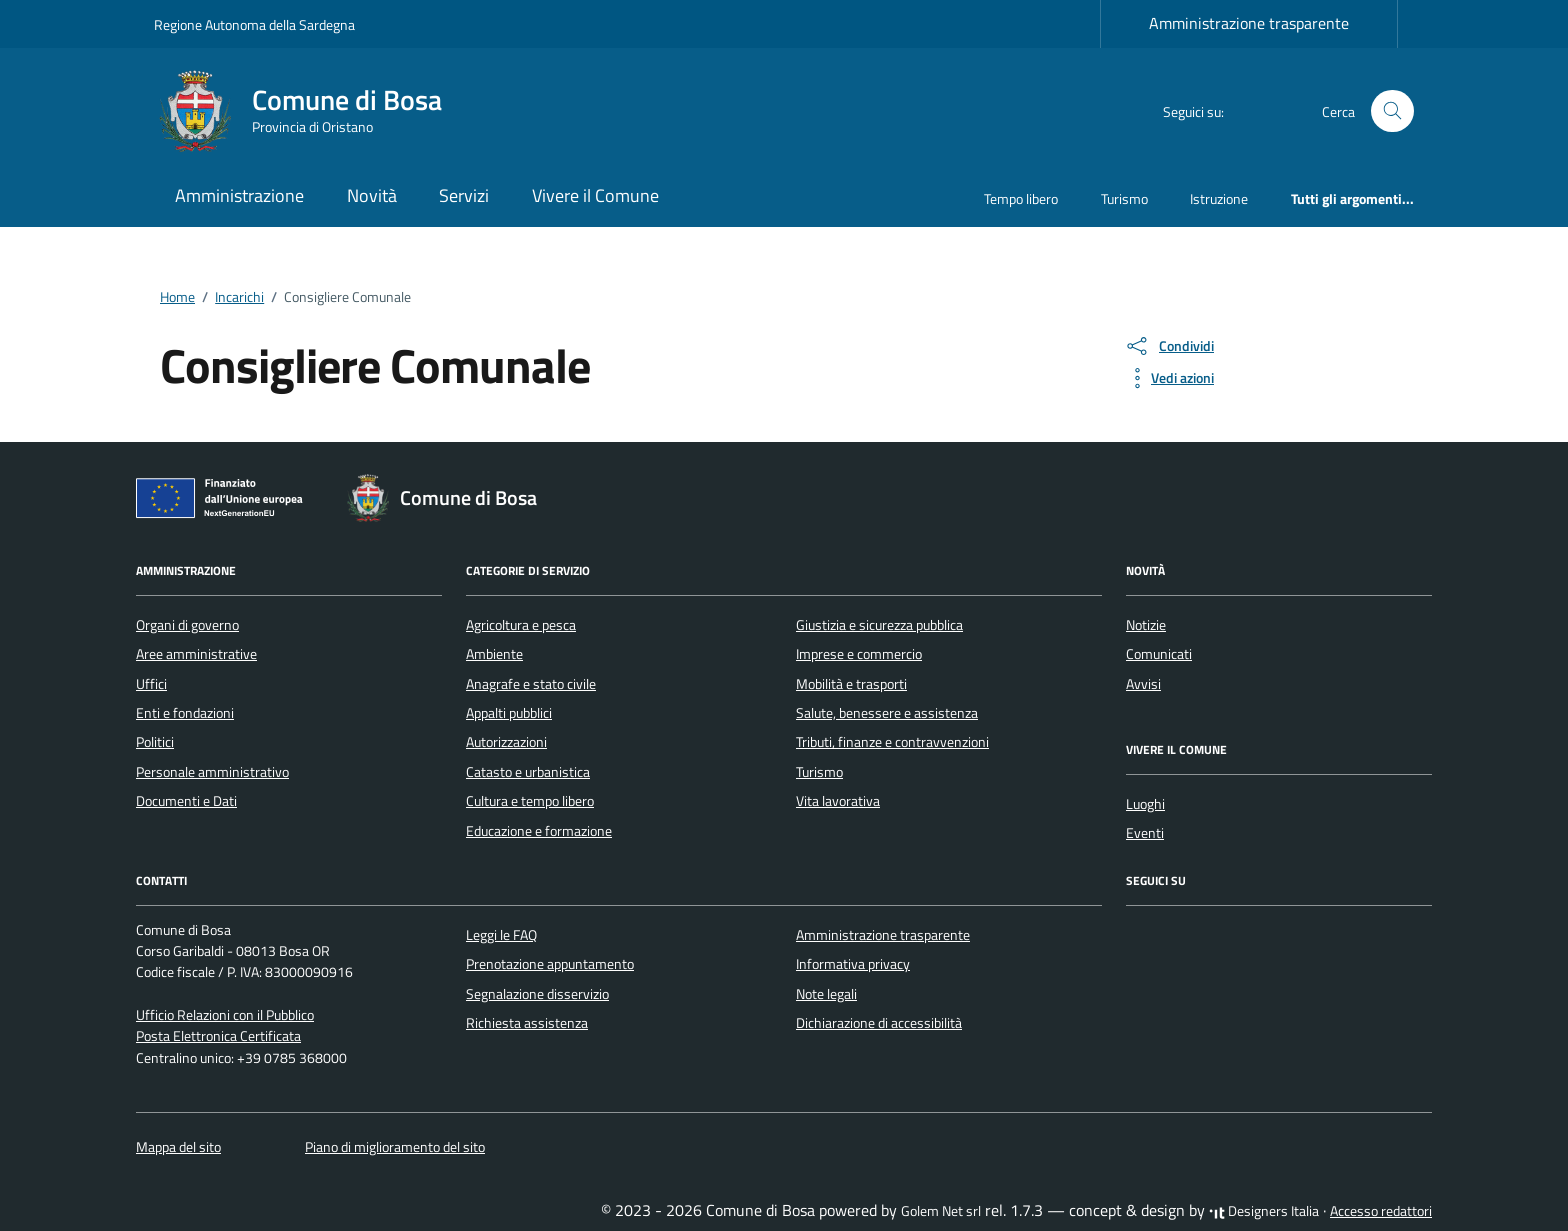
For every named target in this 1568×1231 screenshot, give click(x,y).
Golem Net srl (941, 1211)
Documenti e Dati (186, 801)
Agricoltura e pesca (521, 625)
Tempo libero (1021, 198)
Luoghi (1145, 804)
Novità (372, 195)
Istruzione (1219, 198)
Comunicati (1159, 654)
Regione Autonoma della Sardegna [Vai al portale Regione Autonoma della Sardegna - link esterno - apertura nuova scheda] (254, 24)
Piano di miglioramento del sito (395, 1147)
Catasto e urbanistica (528, 772)
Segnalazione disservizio (537, 994)
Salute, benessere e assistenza (887, 713)
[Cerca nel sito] (1392, 111)
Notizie (1146, 625)
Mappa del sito (178, 1147)
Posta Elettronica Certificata (218, 1036)
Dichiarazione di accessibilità (879, 1023)
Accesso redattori (1381, 1211)
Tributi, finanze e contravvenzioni (892, 742)
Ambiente (494, 654)
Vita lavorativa (838, 801)
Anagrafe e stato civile (531, 684)
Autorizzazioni (506, 742)
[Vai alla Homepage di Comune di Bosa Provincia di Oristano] (310, 111)
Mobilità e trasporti (851, 684)
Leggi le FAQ (501, 935)
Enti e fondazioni (185, 713)
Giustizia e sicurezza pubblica (879, 625)
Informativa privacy (853, 964)
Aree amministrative (196, 654)
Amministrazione (239, 195)
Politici (155, 742)
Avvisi (1143, 684)
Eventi (1145, 833)
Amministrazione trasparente (1249, 23)
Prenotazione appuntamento (550, 964)
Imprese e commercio (859, 654)
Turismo (1124, 198)
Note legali (826, 994)
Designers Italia (1264, 1211)
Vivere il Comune (595, 195)
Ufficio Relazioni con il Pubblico (225, 1015)
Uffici (151, 684)
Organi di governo (187, 625)
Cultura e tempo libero (530, 801)
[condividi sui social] (1169, 346)
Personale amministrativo (212, 772)
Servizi (464, 195)
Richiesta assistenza (527, 1023)
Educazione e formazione (539, 831)
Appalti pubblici (509, 713)
